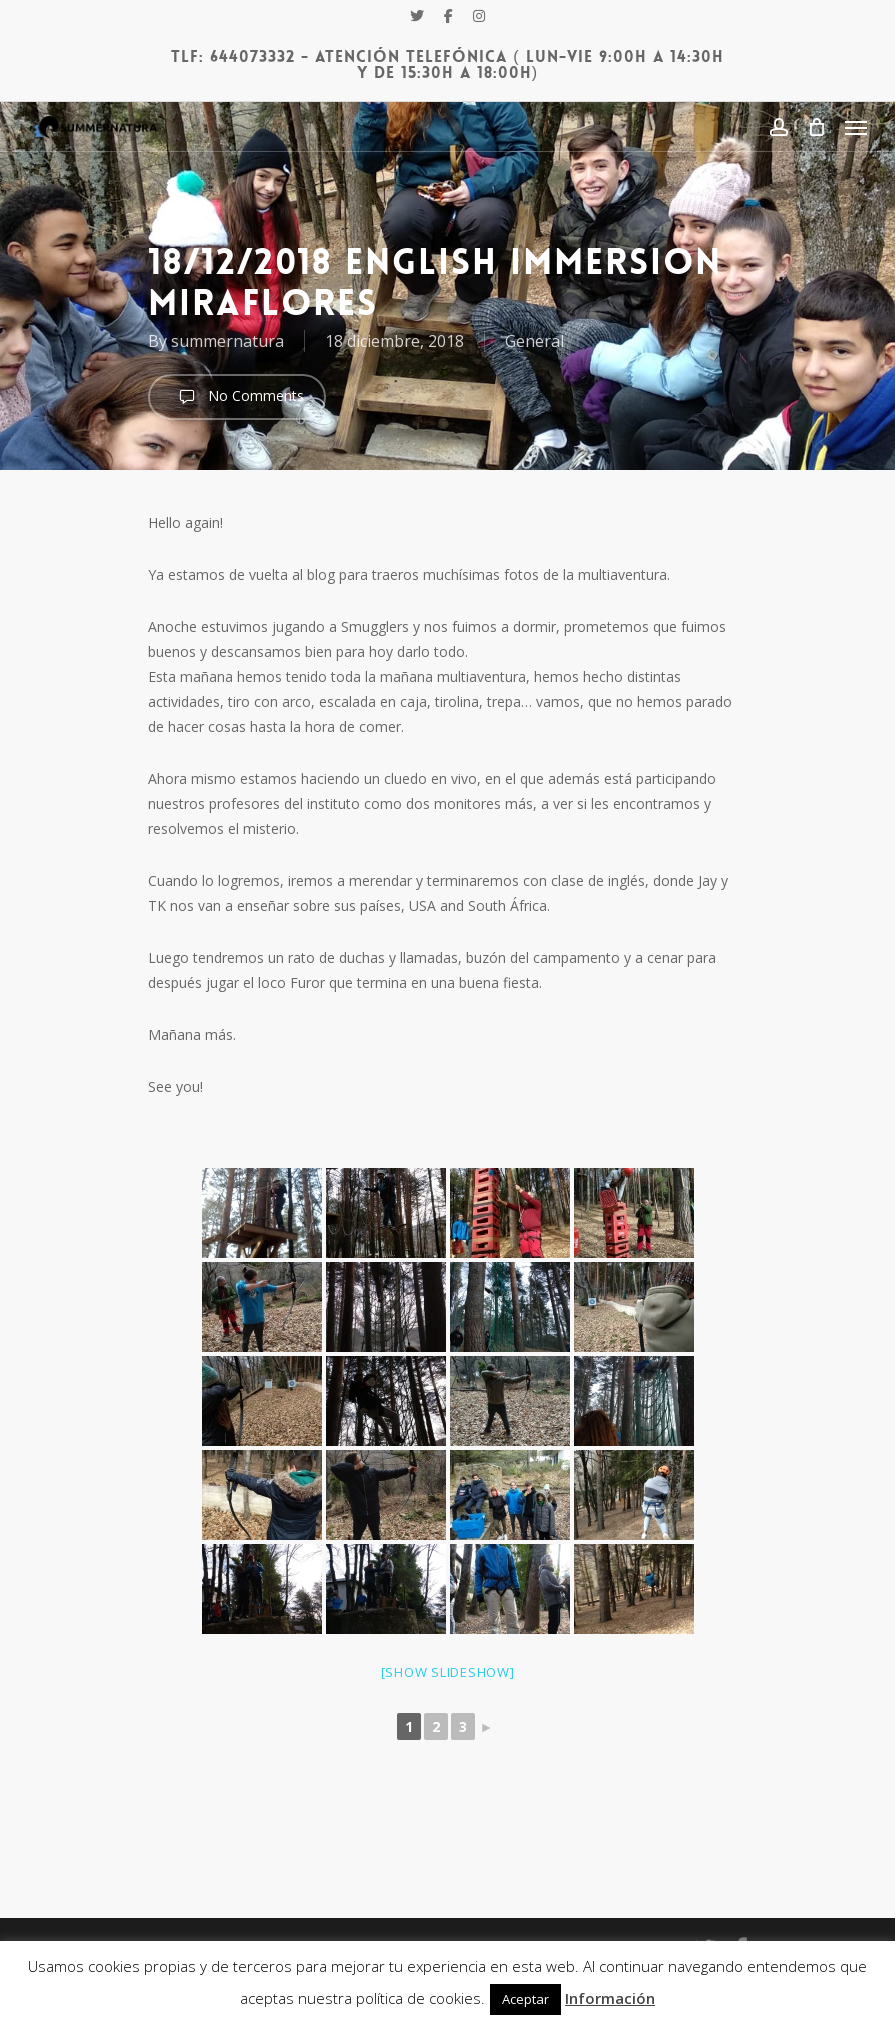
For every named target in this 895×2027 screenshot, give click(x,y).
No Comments (237, 397)
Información (610, 1998)
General (534, 341)
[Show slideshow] (448, 1672)
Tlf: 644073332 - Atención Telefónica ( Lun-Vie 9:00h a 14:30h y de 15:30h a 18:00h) (447, 64)
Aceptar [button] (525, 1999)
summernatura (227, 341)
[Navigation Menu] (856, 127)
